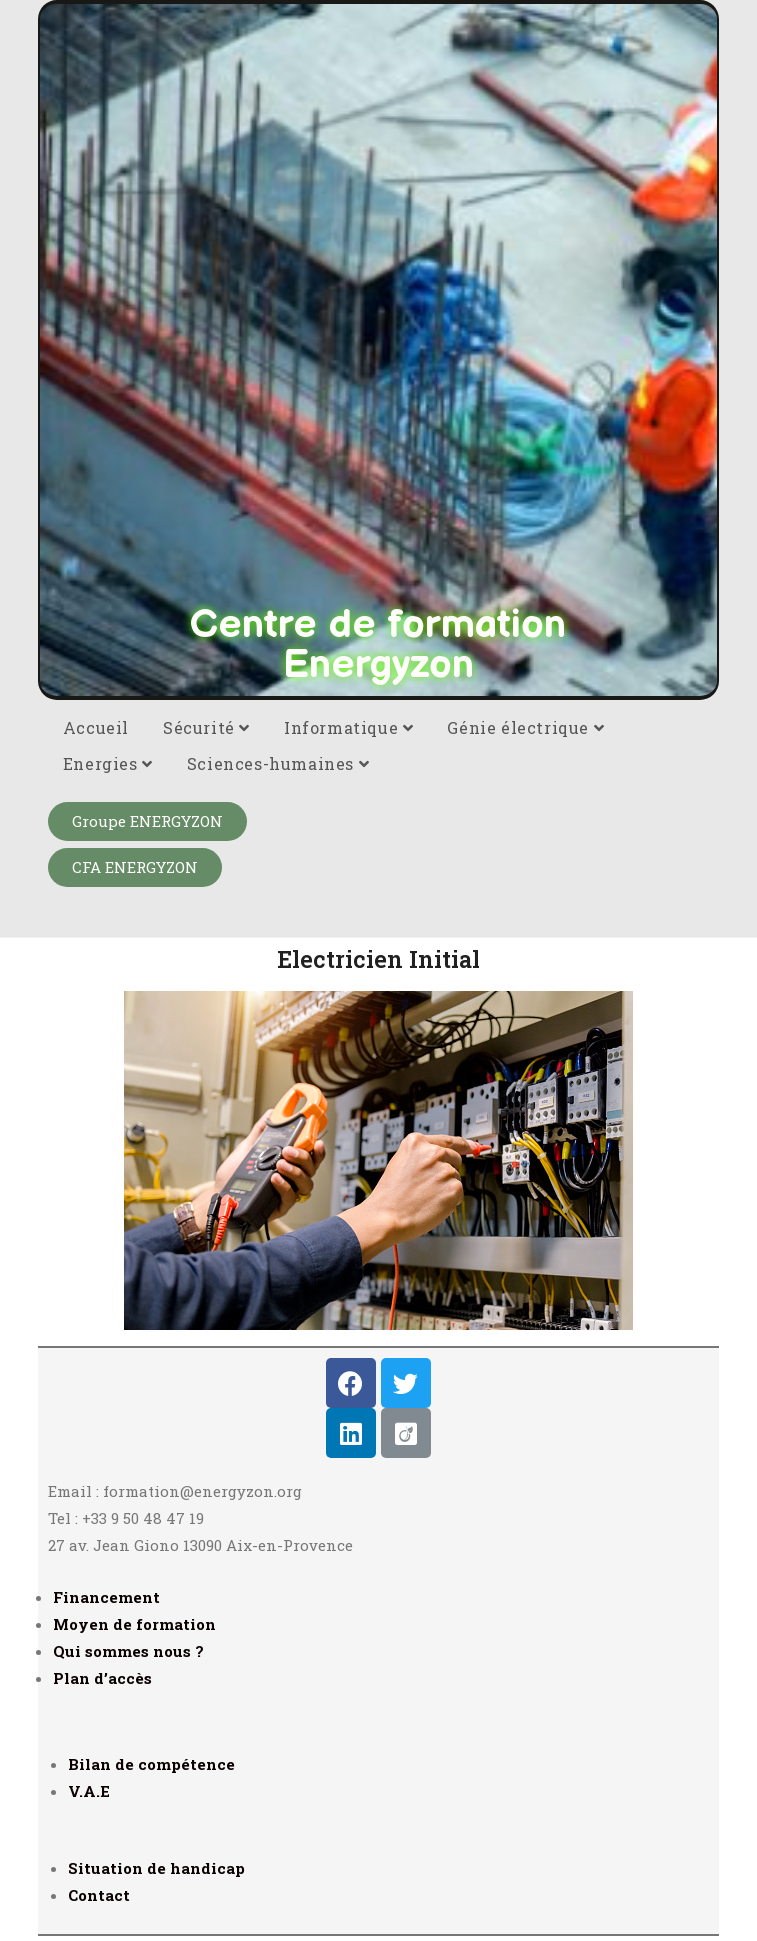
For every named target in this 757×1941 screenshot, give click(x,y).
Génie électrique (525, 727)
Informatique (348, 727)
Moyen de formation (134, 1624)
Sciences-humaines (278, 763)
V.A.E (89, 1791)
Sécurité (206, 727)
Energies (108, 763)
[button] (147, 821)
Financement (106, 1597)
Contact (99, 1895)
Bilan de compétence (151, 1764)
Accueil (96, 727)
